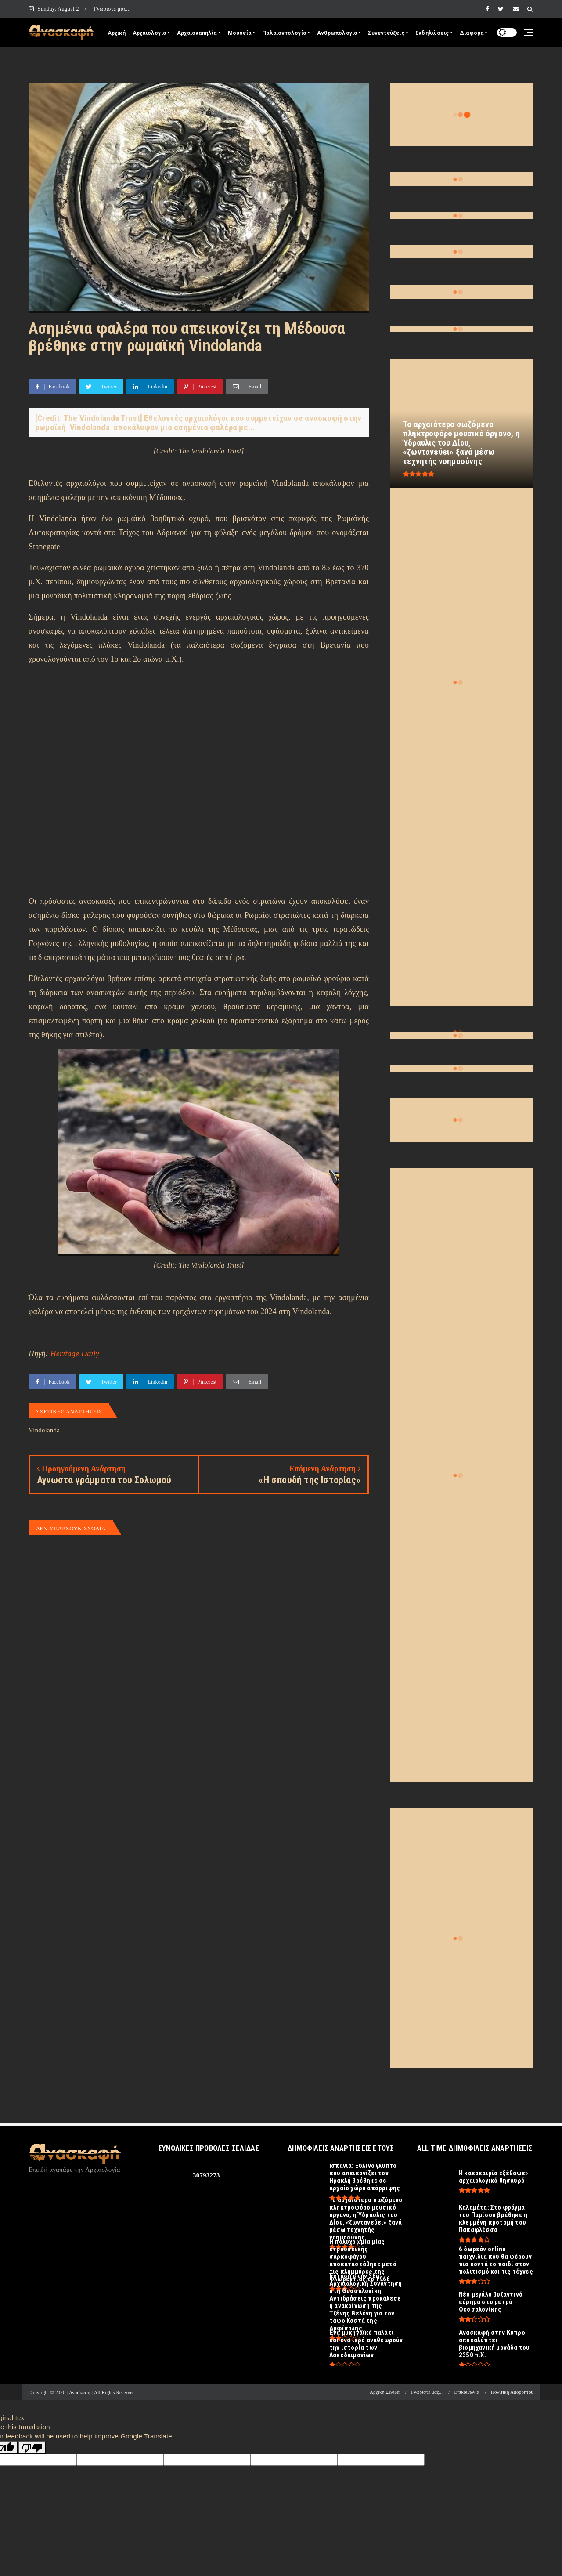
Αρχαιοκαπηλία (197, 33)
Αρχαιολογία (149, 33)
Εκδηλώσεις (432, 33)
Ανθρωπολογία (337, 33)
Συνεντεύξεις (386, 33)
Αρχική (117, 33)
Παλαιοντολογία (284, 33)
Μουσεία (239, 33)
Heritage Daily (74, 1353)
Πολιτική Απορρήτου (512, 2392)
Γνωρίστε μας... (112, 8)
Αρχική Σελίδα (385, 2392)
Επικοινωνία (466, 2392)
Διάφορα (471, 33)
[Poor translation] (32, 2447)
